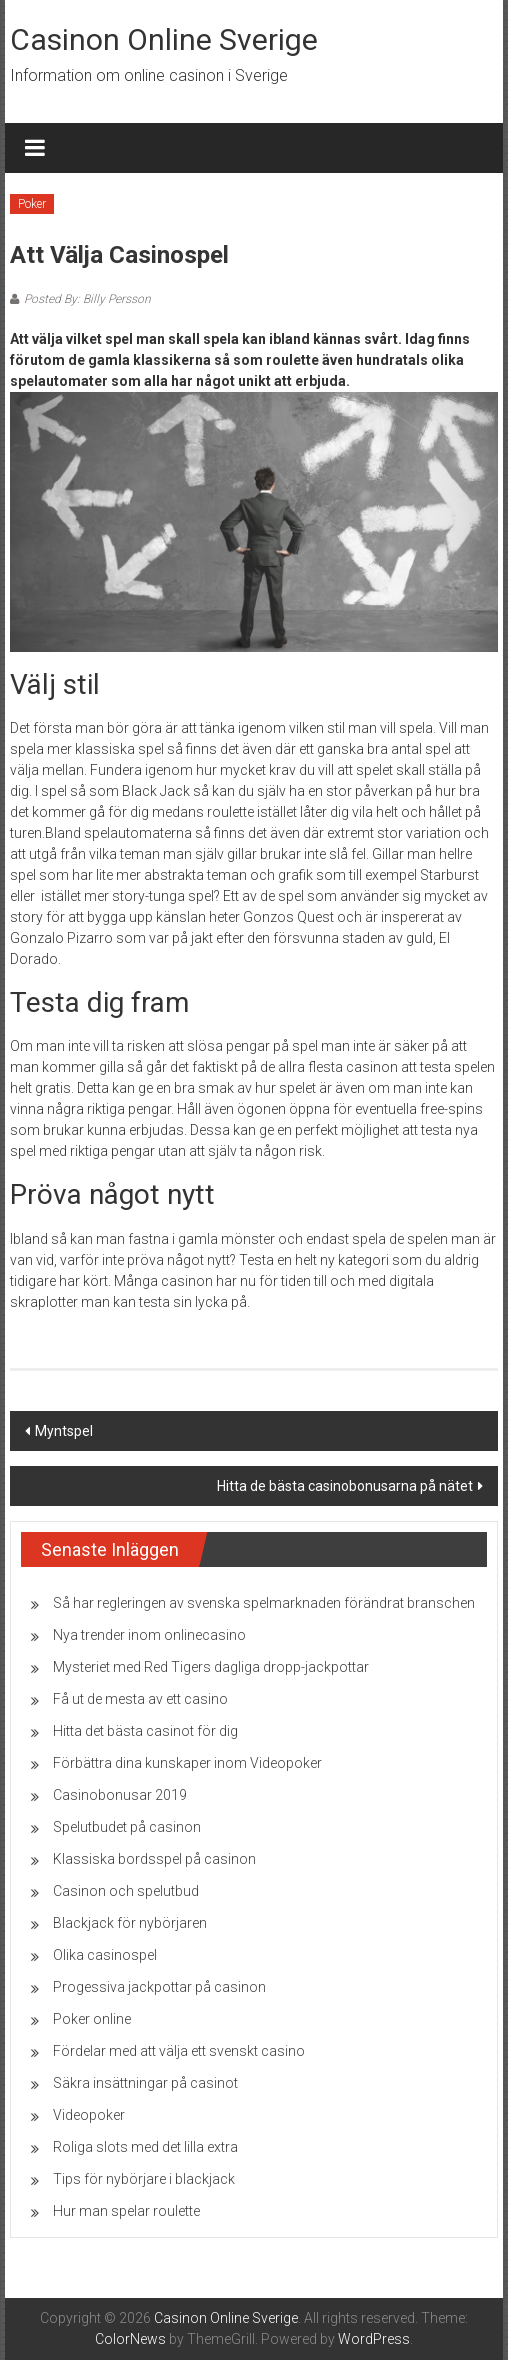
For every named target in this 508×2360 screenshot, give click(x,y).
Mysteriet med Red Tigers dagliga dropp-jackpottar (211, 1667)
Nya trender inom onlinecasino (149, 1635)
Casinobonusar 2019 (120, 1795)
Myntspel (64, 1431)
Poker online (92, 2019)
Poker (32, 204)
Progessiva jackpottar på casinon (159, 1987)
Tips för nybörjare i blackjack (144, 2179)
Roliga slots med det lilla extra (145, 2147)
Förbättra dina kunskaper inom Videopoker (187, 1763)
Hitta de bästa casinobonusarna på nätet (345, 1486)
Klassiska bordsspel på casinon (154, 1859)
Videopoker (89, 2115)
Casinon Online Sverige (164, 39)
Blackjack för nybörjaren (130, 1923)
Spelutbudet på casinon (127, 1827)
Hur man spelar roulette (126, 2211)
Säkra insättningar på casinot (145, 2083)
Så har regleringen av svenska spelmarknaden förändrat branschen (264, 1603)
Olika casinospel (105, 1955)
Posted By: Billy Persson (87, 299)
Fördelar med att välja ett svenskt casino (179, 2051)
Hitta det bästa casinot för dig (145, 1731)
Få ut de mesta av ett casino (140, 1699)
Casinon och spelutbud (126, 1891)
